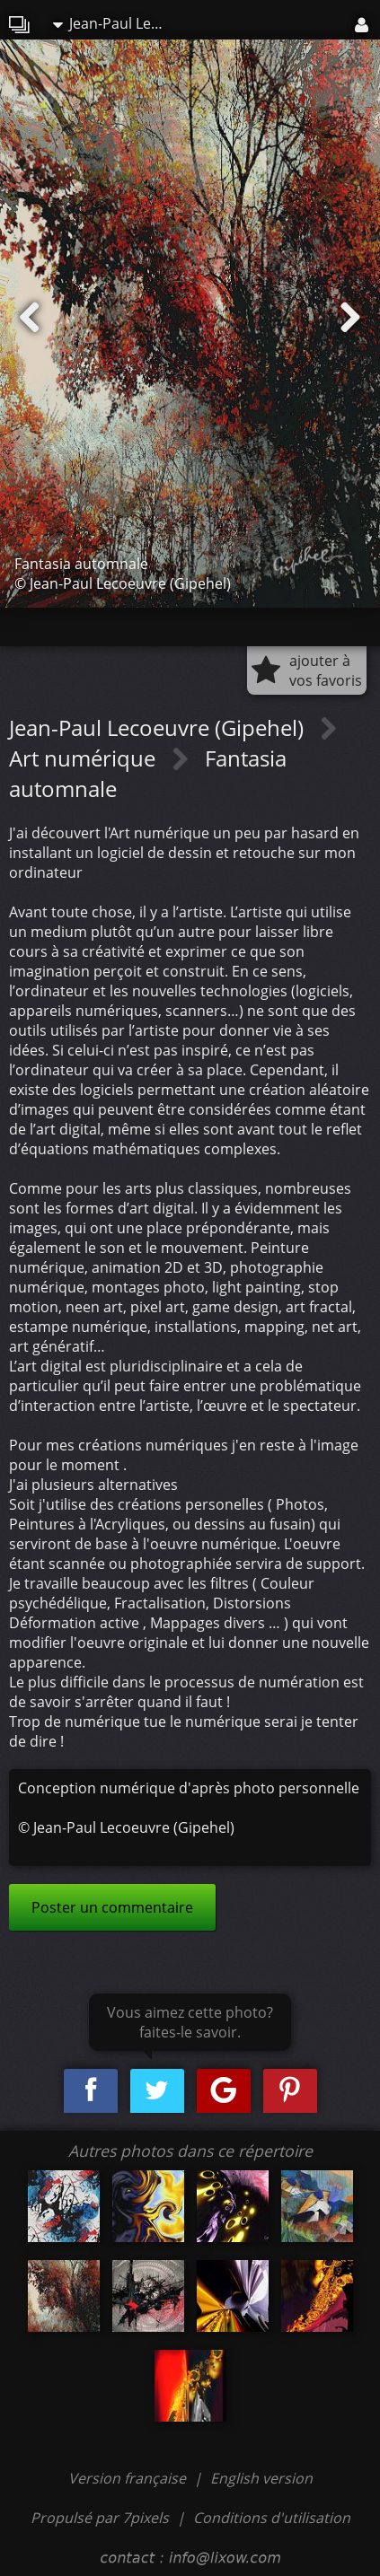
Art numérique (85, 758)
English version (261, 2478)
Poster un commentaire (112, 1907)
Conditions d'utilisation (271, 2518)
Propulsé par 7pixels (100, 2518)
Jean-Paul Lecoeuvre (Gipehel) (116, 23)
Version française (129, 2478)
